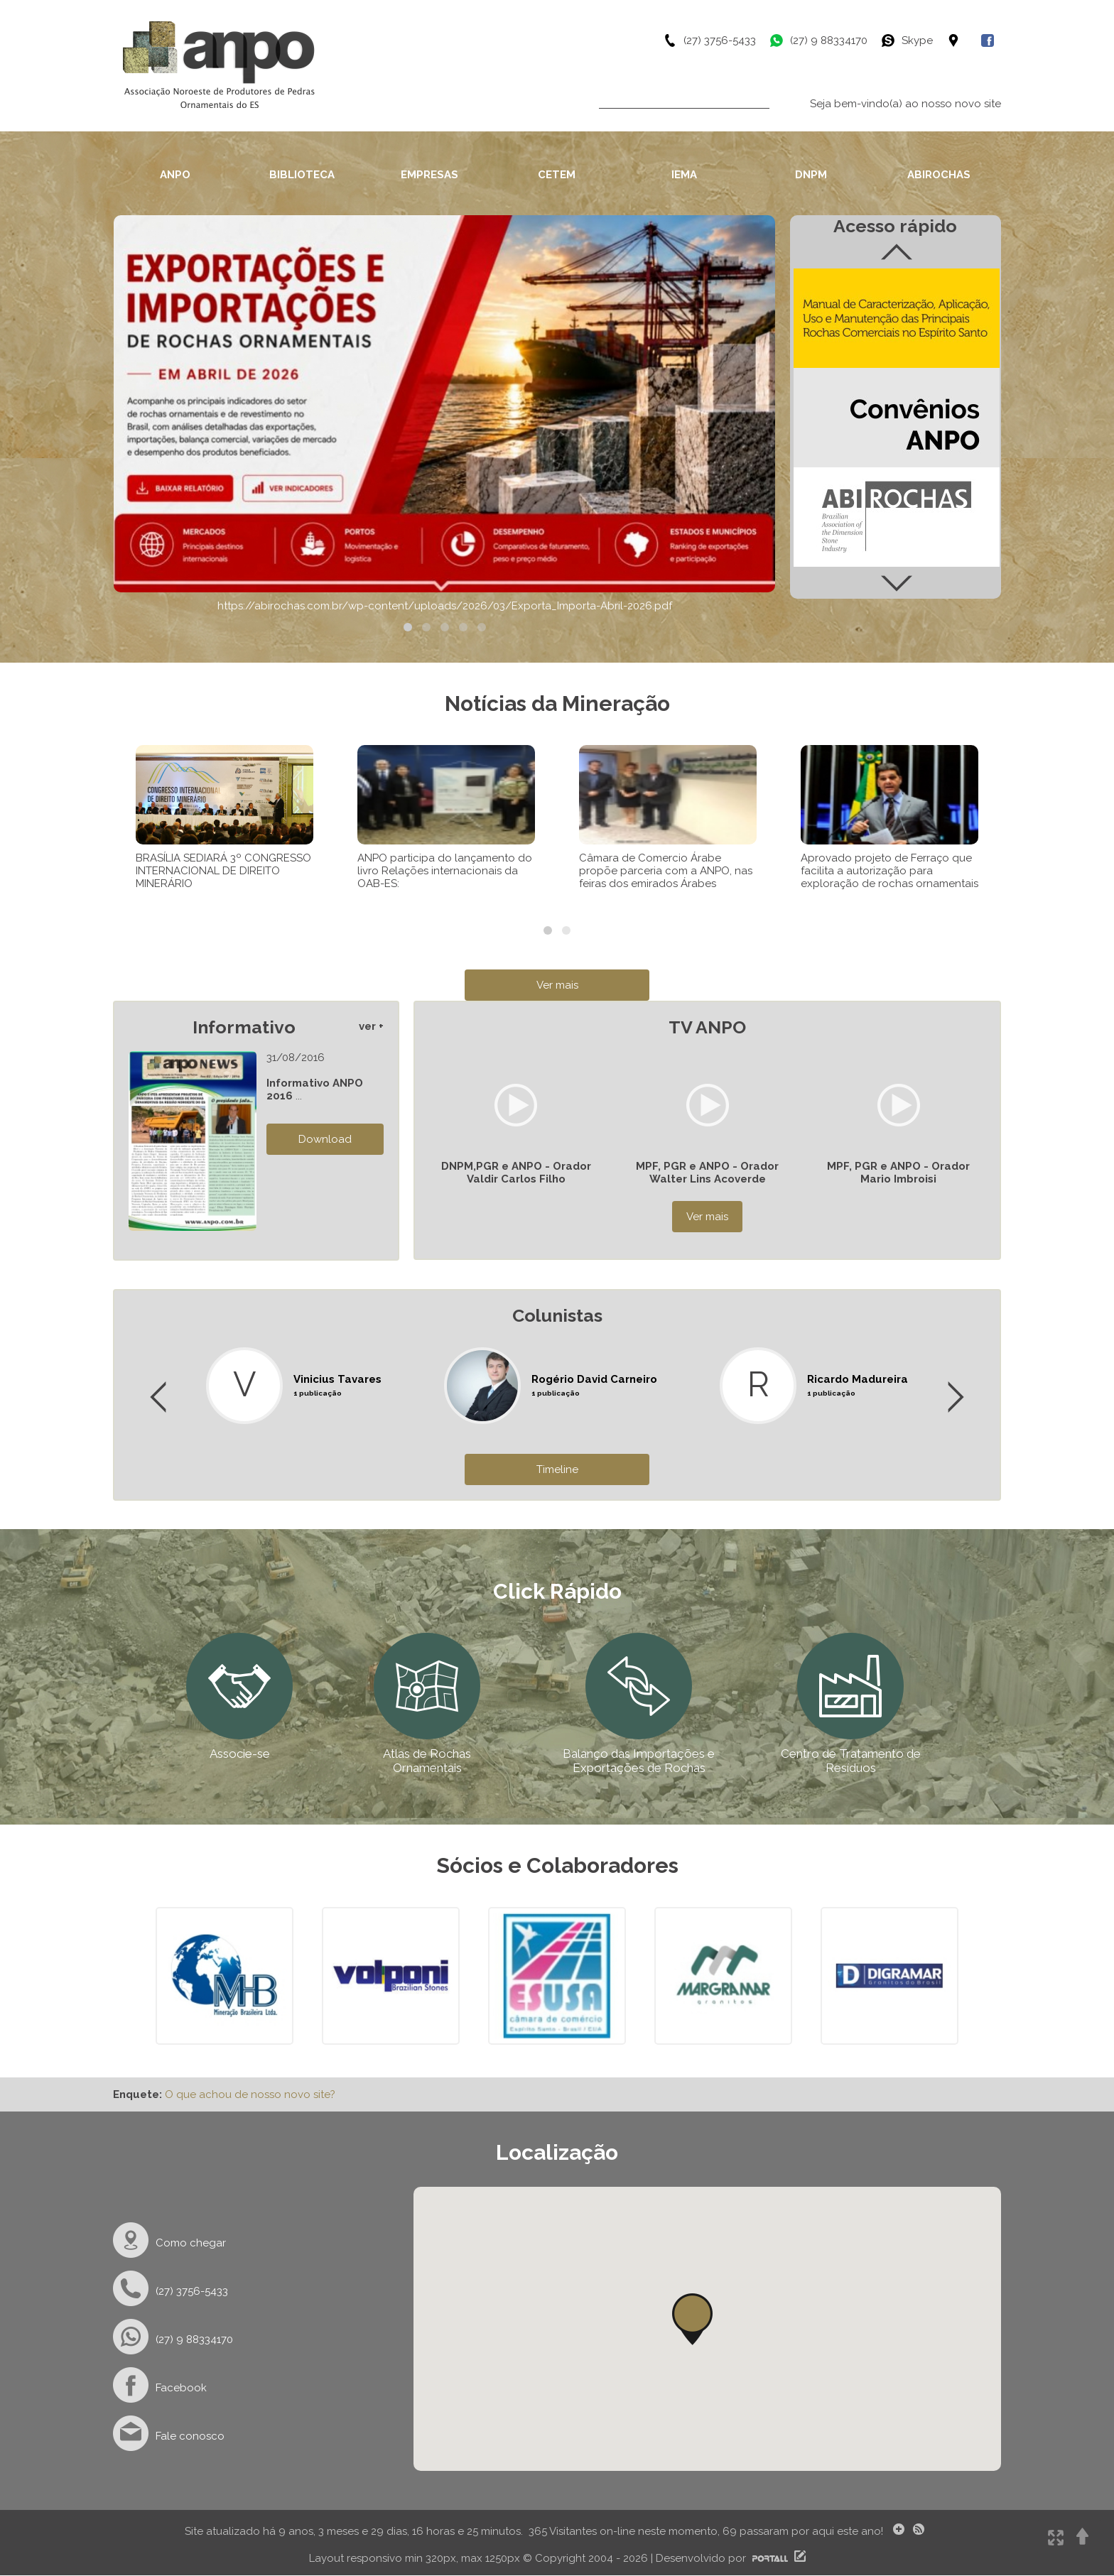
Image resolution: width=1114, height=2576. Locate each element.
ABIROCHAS (938, 174)
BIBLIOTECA (302, 174)
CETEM (556, 174)
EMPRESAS (429, 174)
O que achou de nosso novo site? (250, 2094)
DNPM (811, 174)
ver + (371, 1026)
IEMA (684, 174)
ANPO (175, 174)
